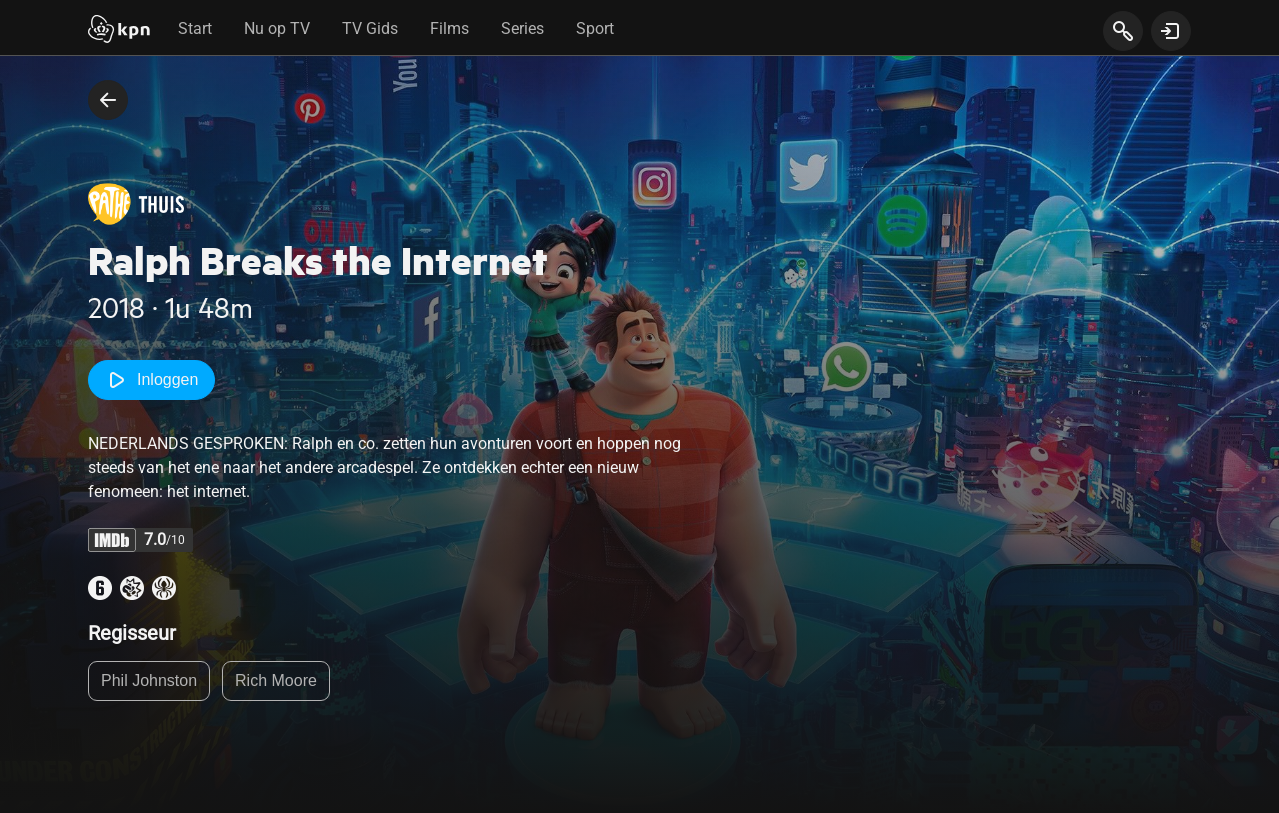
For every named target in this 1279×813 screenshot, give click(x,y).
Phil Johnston (149, 680)
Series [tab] (522, 28)
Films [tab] (449, 28)
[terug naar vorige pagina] (108, 100)
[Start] (119, 31)
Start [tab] (195, 28)
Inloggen (151, 380)
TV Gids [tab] (370, 28)
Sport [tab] (595, 28)
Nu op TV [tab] (277, 28)
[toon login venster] (1171, 31)
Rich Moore (276, 680)
